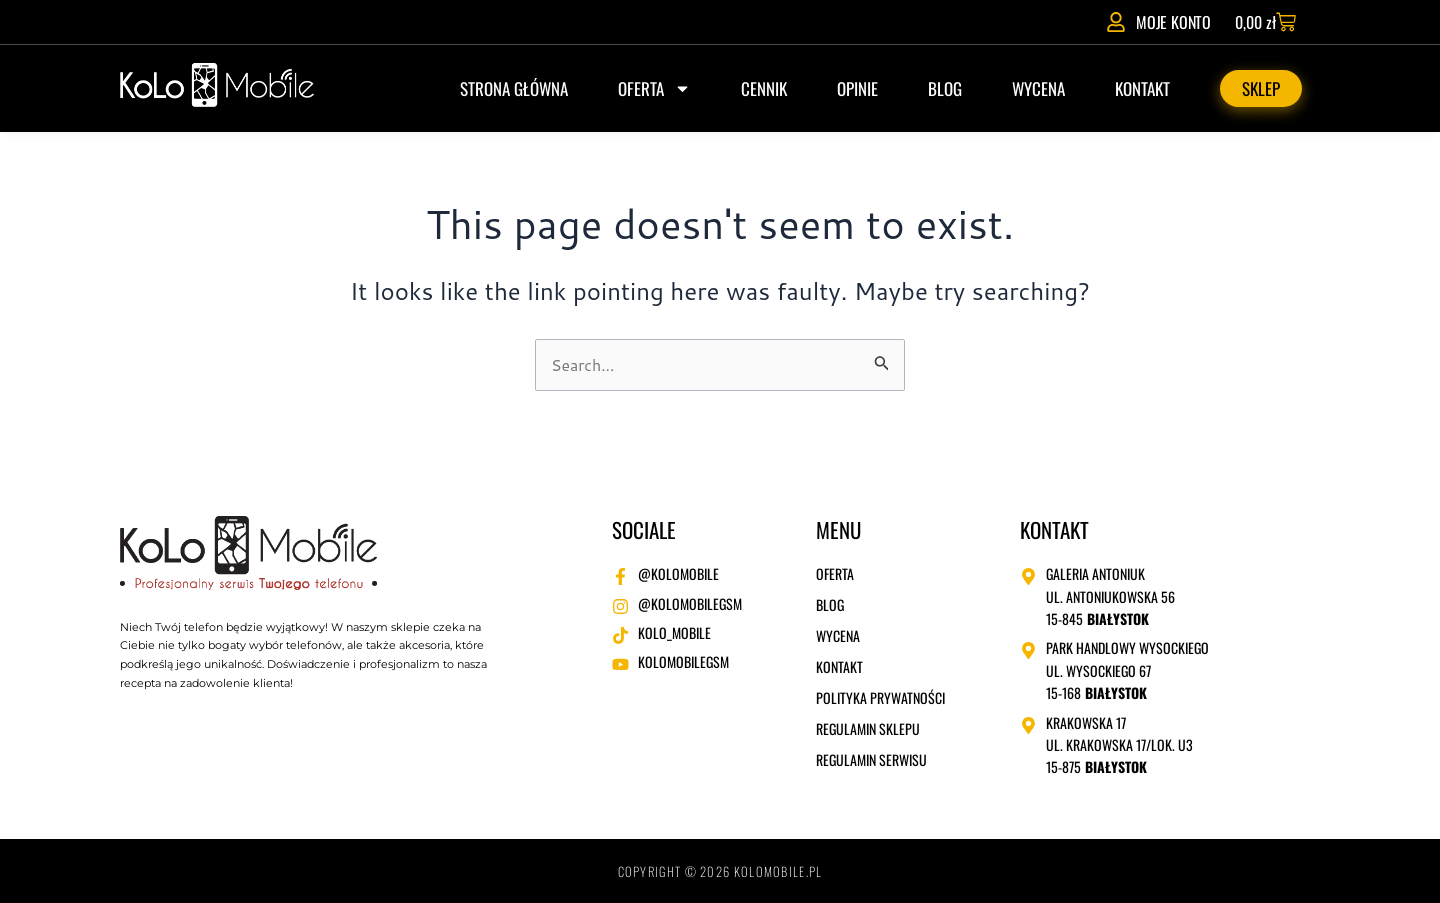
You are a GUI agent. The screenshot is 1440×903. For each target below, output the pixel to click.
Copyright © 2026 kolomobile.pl (720, 872)
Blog (945, 88)
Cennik (764, 88)
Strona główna (514, 88)
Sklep (1261, 88)
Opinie (857, 88)
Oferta (654, 88)
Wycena (1038, 88)
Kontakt (1142, 88)
